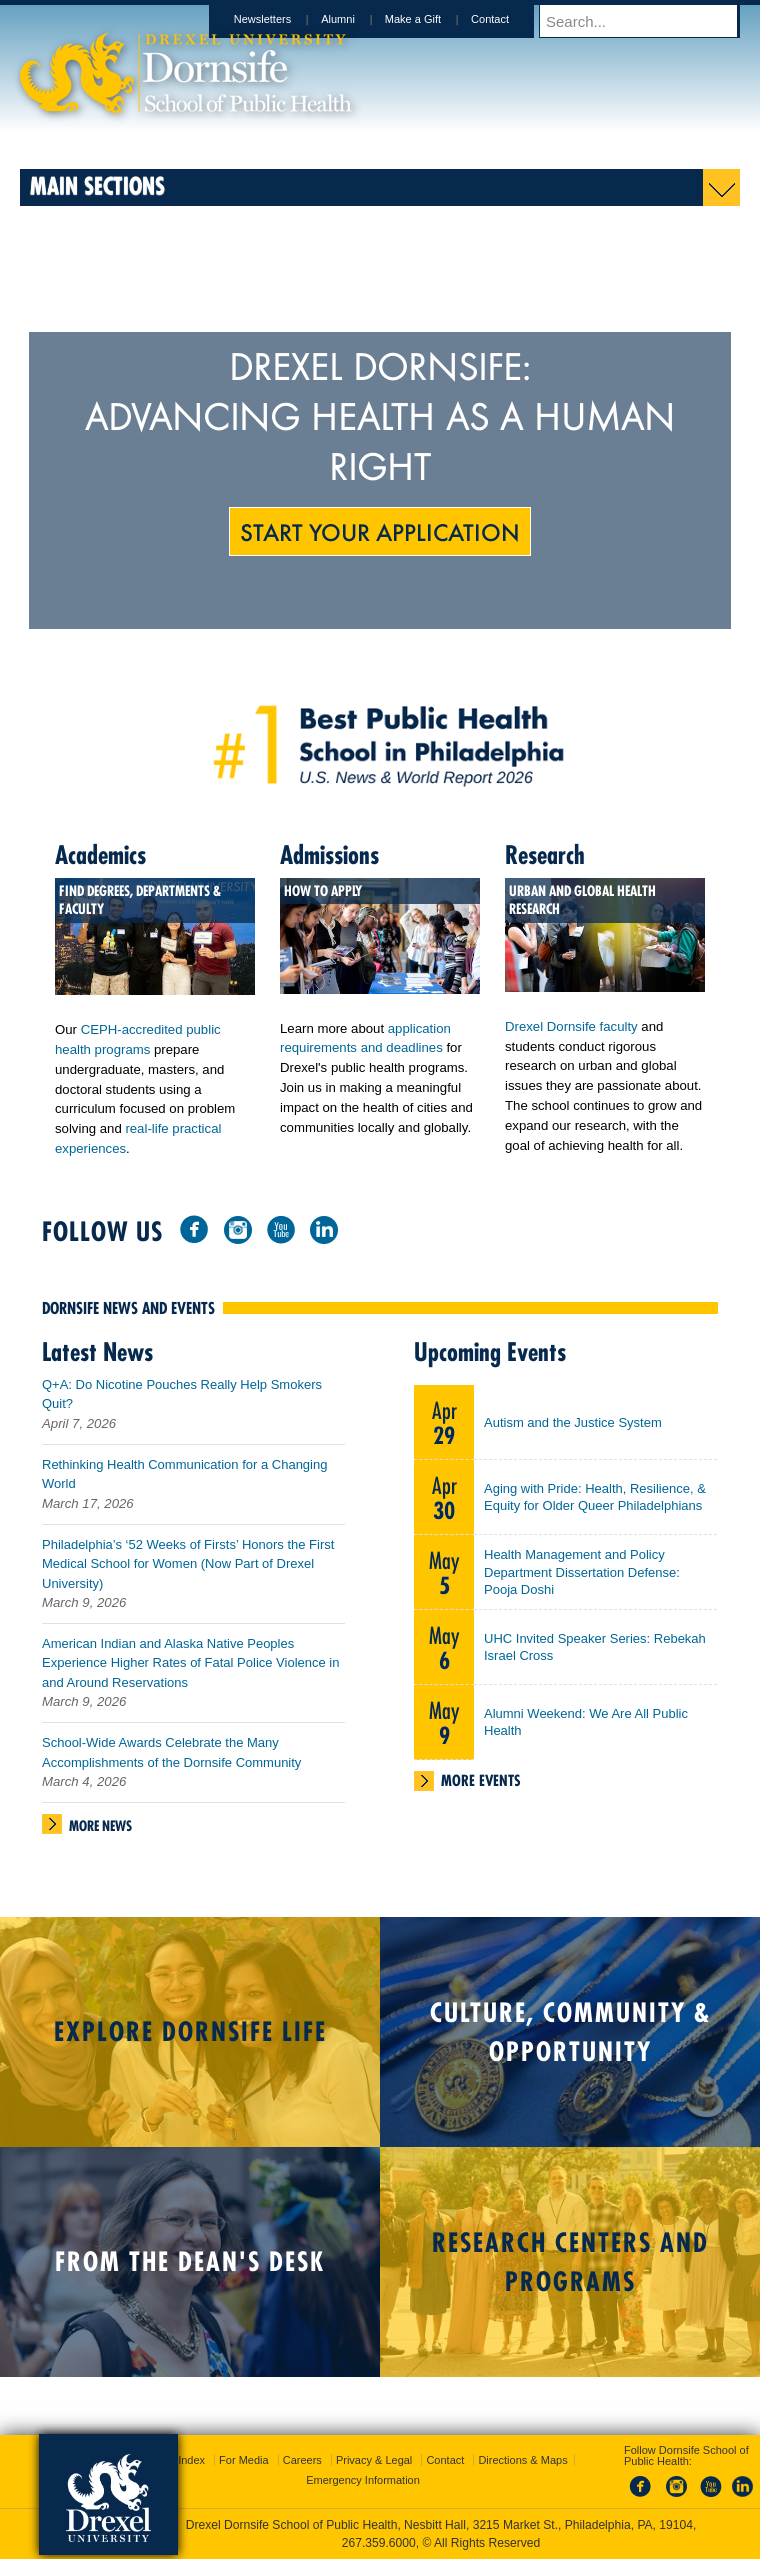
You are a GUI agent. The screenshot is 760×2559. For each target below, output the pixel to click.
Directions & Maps (522, 2460)
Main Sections (97, 185)
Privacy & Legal (374, 2460)
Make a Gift (432, 19)
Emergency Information (363, 2480)
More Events (481, 1788)
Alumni (357, 19)
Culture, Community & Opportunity (570, 2040)
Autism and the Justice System (573, 1430)
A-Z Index (181, 2460)
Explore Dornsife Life (190, 2039)
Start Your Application (380, 531)
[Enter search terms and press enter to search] (649, 21)
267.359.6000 (379, 2543)
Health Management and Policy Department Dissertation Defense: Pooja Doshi (582, 1580)
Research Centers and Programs (570, 2270)
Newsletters (281, 19)
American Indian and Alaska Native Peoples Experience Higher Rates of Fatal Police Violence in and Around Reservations (190, 1671)
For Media (244, 2460)
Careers (302, 2460)
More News (100, 1834)
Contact (509, 19)
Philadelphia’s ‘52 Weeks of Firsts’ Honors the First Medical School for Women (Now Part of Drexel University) (188, 1572)
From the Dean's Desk (190, 2269)
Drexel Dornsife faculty (571, 1026)
